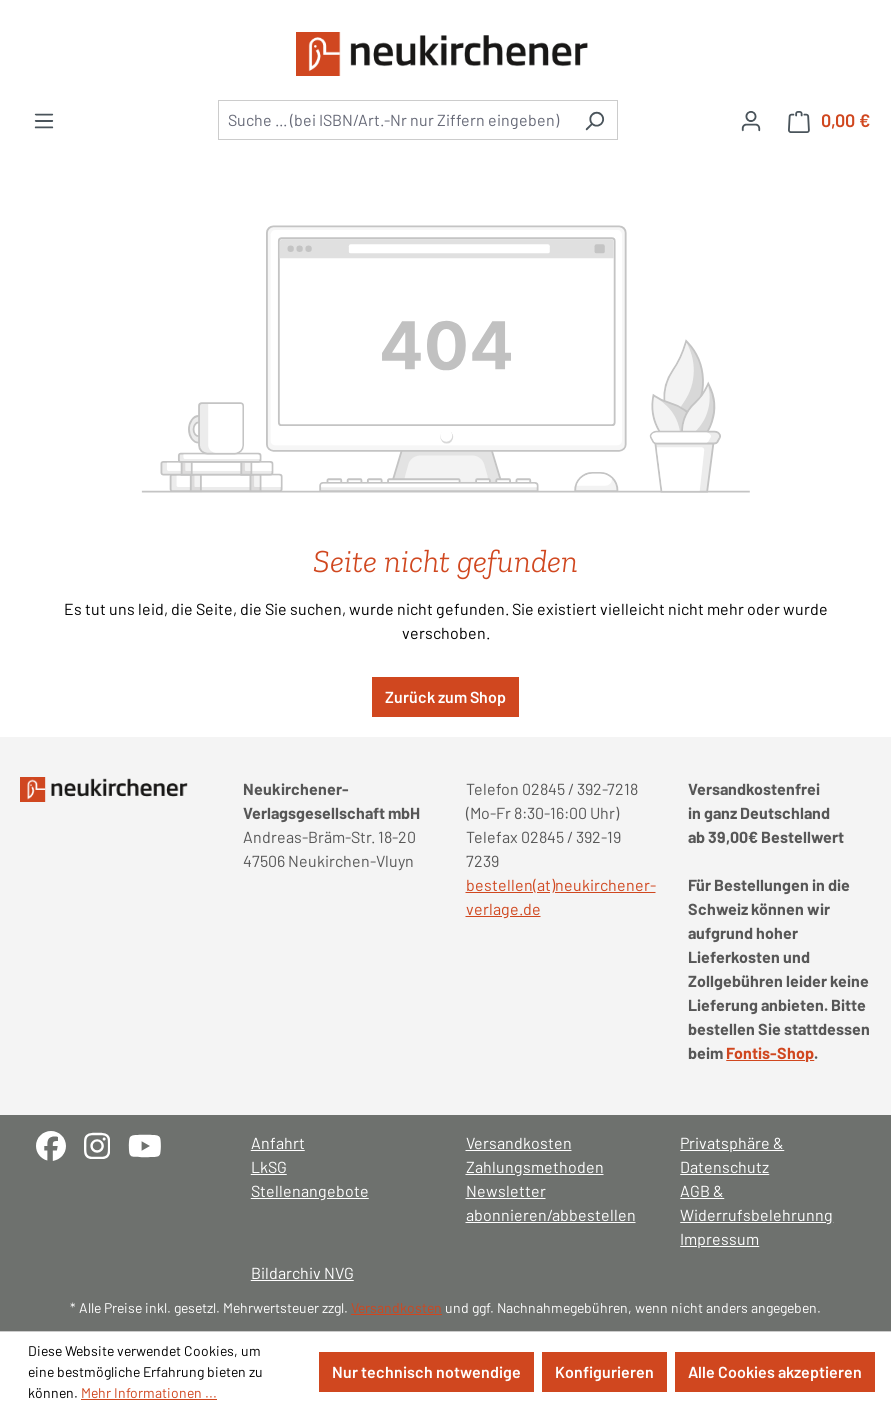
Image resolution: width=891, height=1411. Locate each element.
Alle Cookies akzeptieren (775, 1371)
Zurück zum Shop (445, 696)
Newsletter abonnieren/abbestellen (551, 1202)
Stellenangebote (310, 1190)
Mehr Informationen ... (149, 1392)
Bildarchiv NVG (302, 1272)
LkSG (269, 1166)
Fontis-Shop (770, 1052)
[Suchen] (594, 120)
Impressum (719, 1238)
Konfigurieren (604, 1371)
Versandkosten (519, 1142)
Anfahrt (278, 1142)
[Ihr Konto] (751, 120)
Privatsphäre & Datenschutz (732, 1154)
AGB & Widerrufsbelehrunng (756, 1202)
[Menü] (44, 120)
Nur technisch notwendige (426, 1371)
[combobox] (395, 120)
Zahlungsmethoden (535, 1166)
